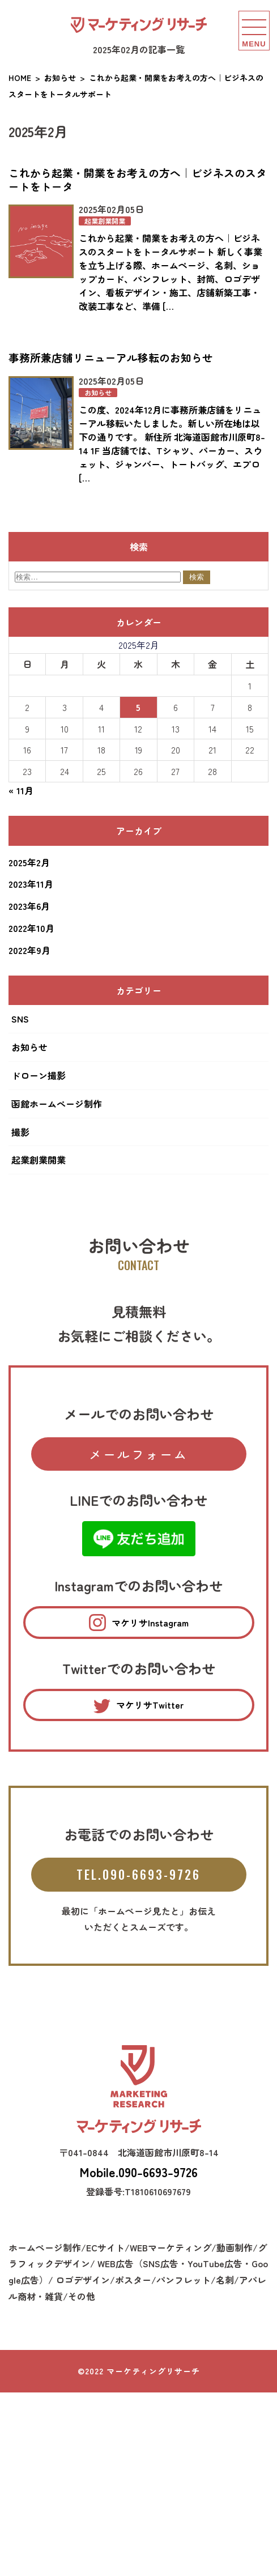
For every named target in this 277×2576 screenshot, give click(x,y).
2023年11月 (30, 884)
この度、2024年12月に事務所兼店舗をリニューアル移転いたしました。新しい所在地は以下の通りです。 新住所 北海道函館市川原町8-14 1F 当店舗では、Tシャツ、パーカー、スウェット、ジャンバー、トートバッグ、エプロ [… (172, 443)
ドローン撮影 (38, 1075)
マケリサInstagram (139, 1622)
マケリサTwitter (138, 1705)
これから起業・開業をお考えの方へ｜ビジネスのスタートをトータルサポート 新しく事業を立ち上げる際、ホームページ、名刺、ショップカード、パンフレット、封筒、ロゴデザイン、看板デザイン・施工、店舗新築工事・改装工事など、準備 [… (170, 272)
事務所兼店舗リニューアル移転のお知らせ (110, 357)
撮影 (20, 1132)
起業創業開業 (104, 220)
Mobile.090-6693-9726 (138, 2171)
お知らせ (98, 392)
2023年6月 (29, 906)
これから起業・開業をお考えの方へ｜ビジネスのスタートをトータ (137, 180)
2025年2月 (29, 862)
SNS (20, 1018)
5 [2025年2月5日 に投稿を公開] (138, 707)
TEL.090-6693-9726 (138, 1874)
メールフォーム (138, 1454)
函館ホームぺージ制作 (56, 1103)
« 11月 (20, 790)
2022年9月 (29, 950)
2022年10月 (31, 928)
